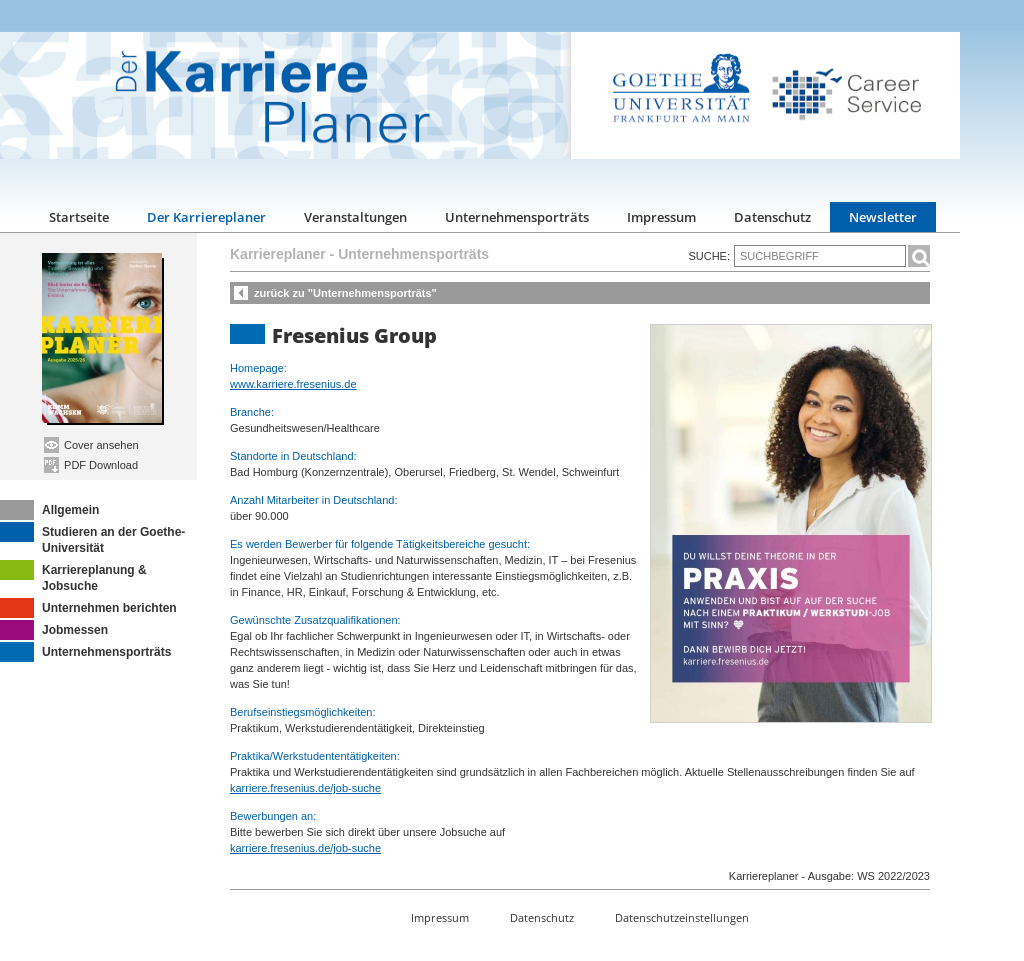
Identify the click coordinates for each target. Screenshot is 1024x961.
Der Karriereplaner (206, 217)
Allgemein (49, 510)
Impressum (661, 217)
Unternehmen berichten (88, 608)
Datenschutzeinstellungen (682, 917)
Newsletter (883, 217)
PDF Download (91, 465)
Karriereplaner (278, 254)
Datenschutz (772, 217)
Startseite (79, 217)
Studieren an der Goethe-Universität (92, 538)
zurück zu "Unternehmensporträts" (345, 293)
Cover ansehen (91, 445)
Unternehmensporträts (517, 217)
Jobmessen (54, 630)
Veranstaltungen (355, 217)
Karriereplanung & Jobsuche (73, 576)
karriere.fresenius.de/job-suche (305, 788)
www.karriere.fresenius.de (293, 384)
